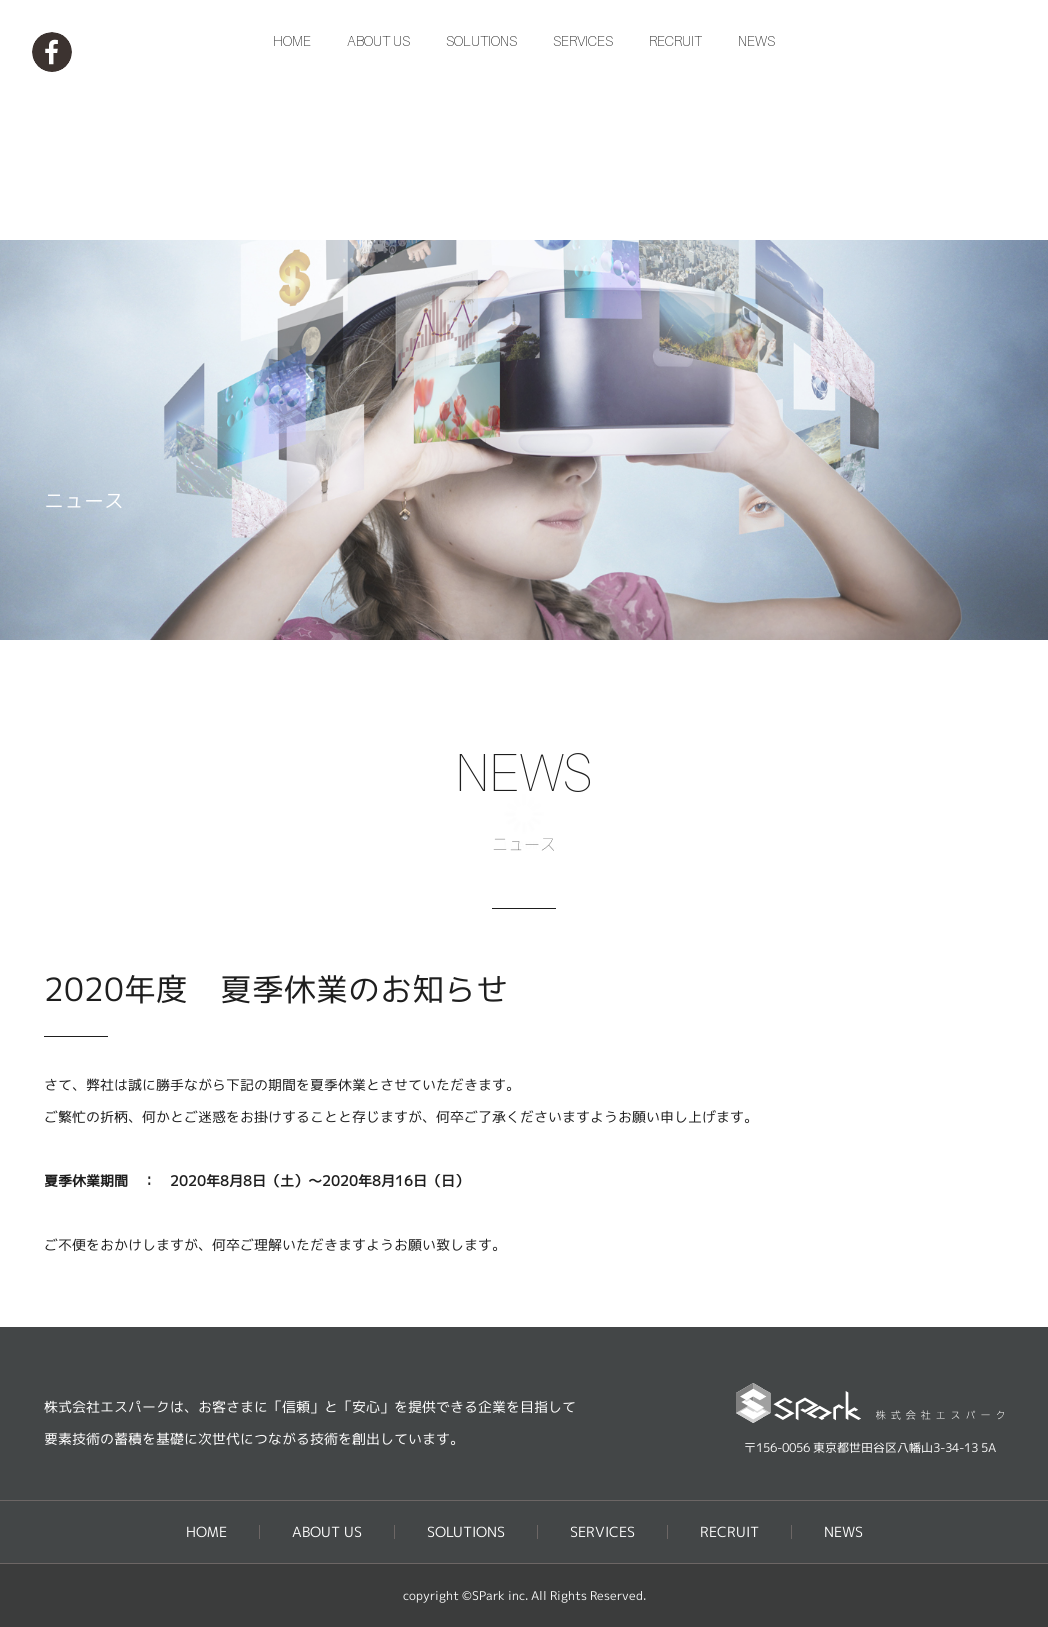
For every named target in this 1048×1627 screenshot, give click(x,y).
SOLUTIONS (481, 208)
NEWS (756, 208)
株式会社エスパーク (524, 81)
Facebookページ (52, 52)
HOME (292, 208)
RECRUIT (675, 208)
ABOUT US (378, 208)
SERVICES (583, 208)
